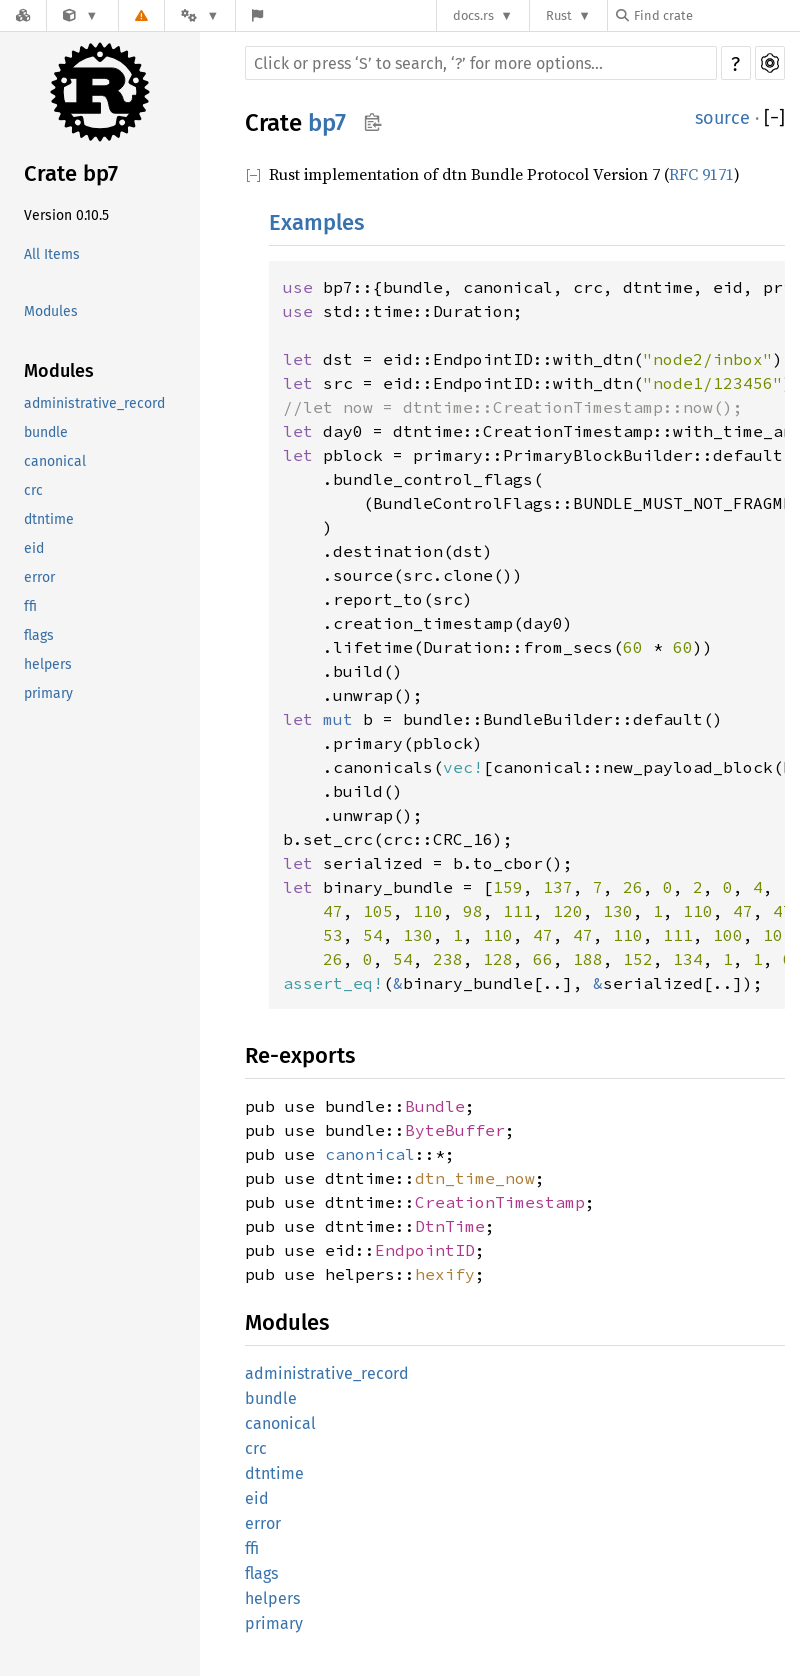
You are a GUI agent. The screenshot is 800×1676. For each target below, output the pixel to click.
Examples (316, 222)
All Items (52, 254)
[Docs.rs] (23, 15)
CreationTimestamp (500, 1202)
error (39, 577)
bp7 (327, 123)
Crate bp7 (71, 173)
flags (39, 635)
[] (774, 118)
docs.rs (473, 15)
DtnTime (450, 1226)
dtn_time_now (475, 1178)
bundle (46, 432)
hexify (445, 1274)
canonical (55, 461)
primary (48, 693)
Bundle (435, 1106)
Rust (559, 15)
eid (34, 548)
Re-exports (300, 1055)
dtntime (49, 519)
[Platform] (200, 15)
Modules (51, 311)
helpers (48, 664)
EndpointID (425, 1250)
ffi (30, 606)
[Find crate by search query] (716, 15)
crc (33, 490)
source (722, 118)
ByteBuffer (455, 1130)
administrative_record (94, 403)
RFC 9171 (701, 174)
